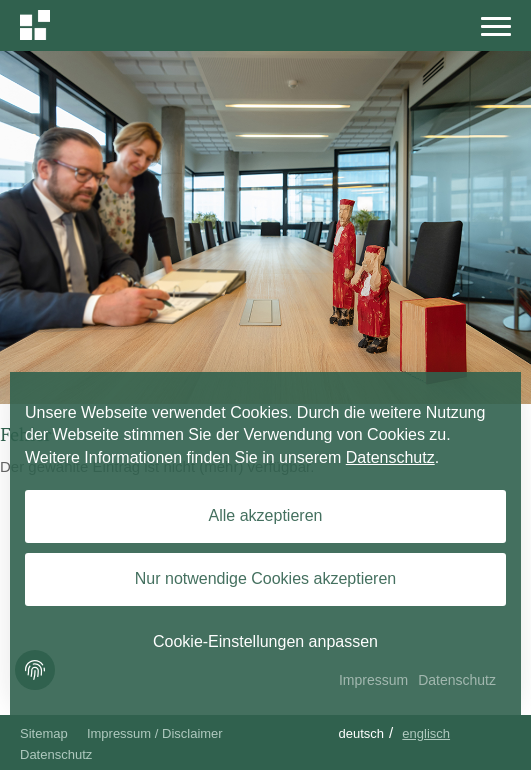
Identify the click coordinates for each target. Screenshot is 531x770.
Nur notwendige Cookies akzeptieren (265, 578)
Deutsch (361, 733)
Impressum (373, 680)
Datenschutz (56, 754)
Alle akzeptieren (266, 515)
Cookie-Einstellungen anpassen (265, 641)
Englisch (426, 733)
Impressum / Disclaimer (155, 733)
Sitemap (44, 733)
